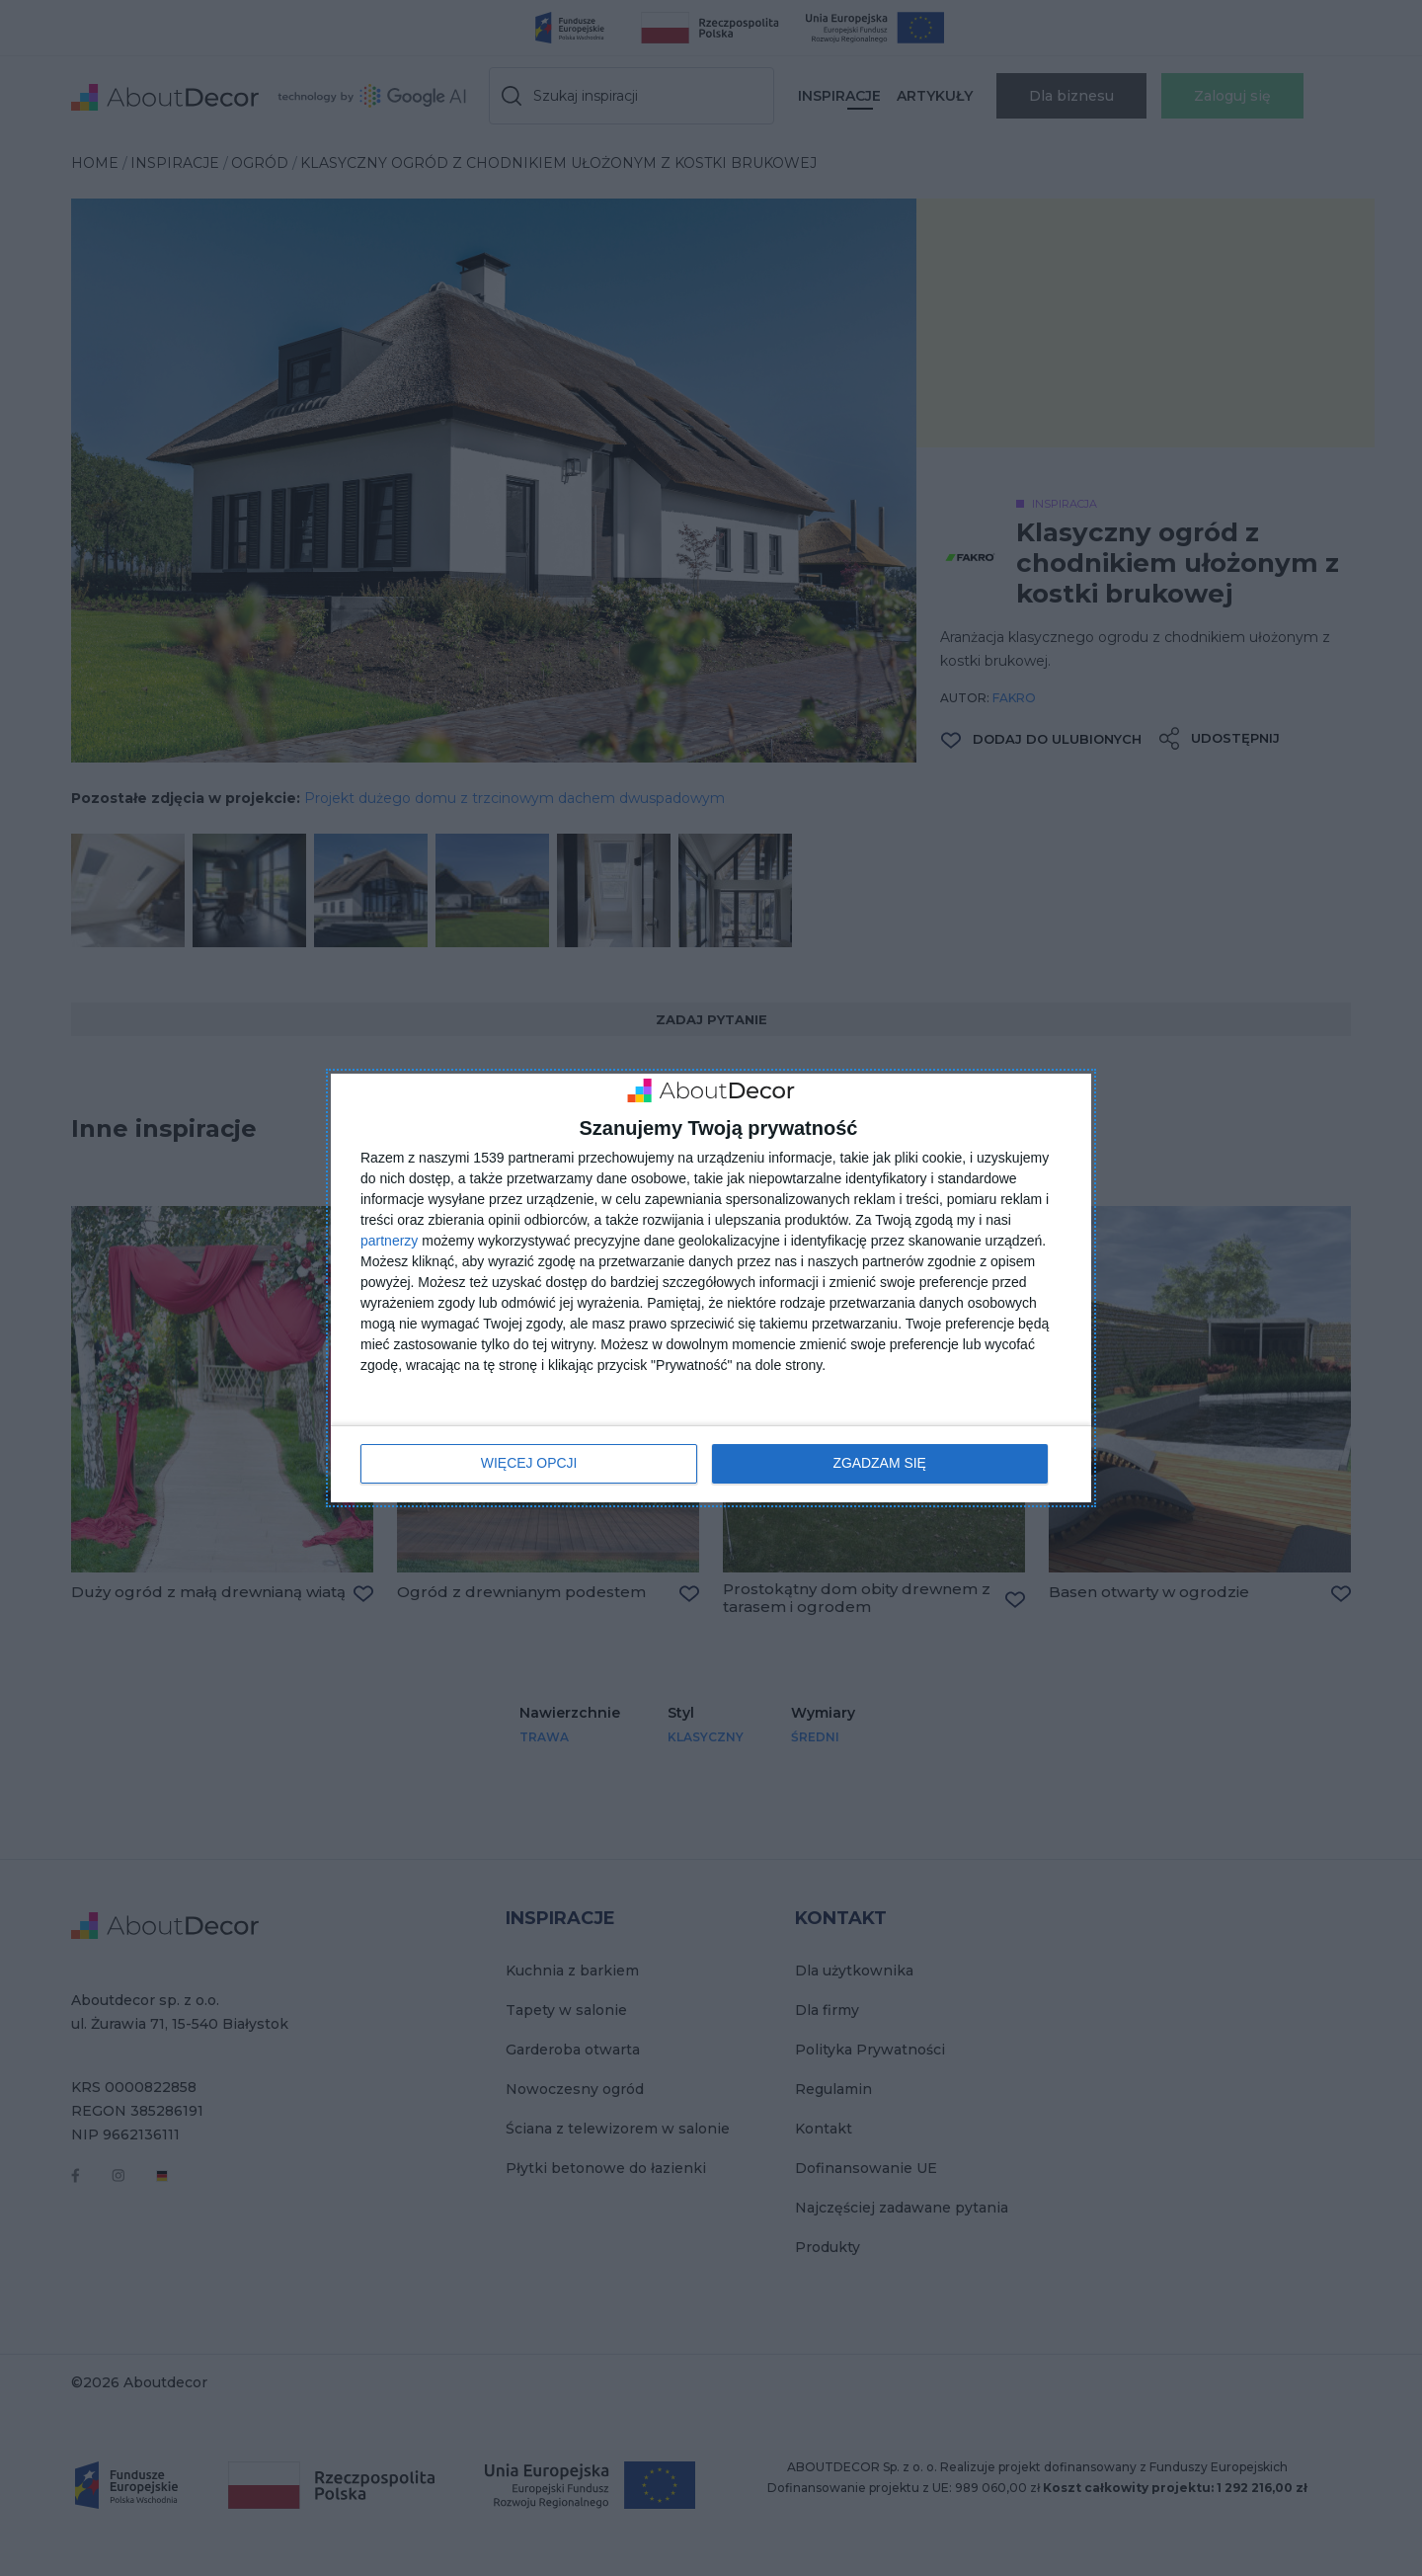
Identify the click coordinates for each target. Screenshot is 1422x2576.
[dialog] (711, 1288)
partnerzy (389, 1241)
